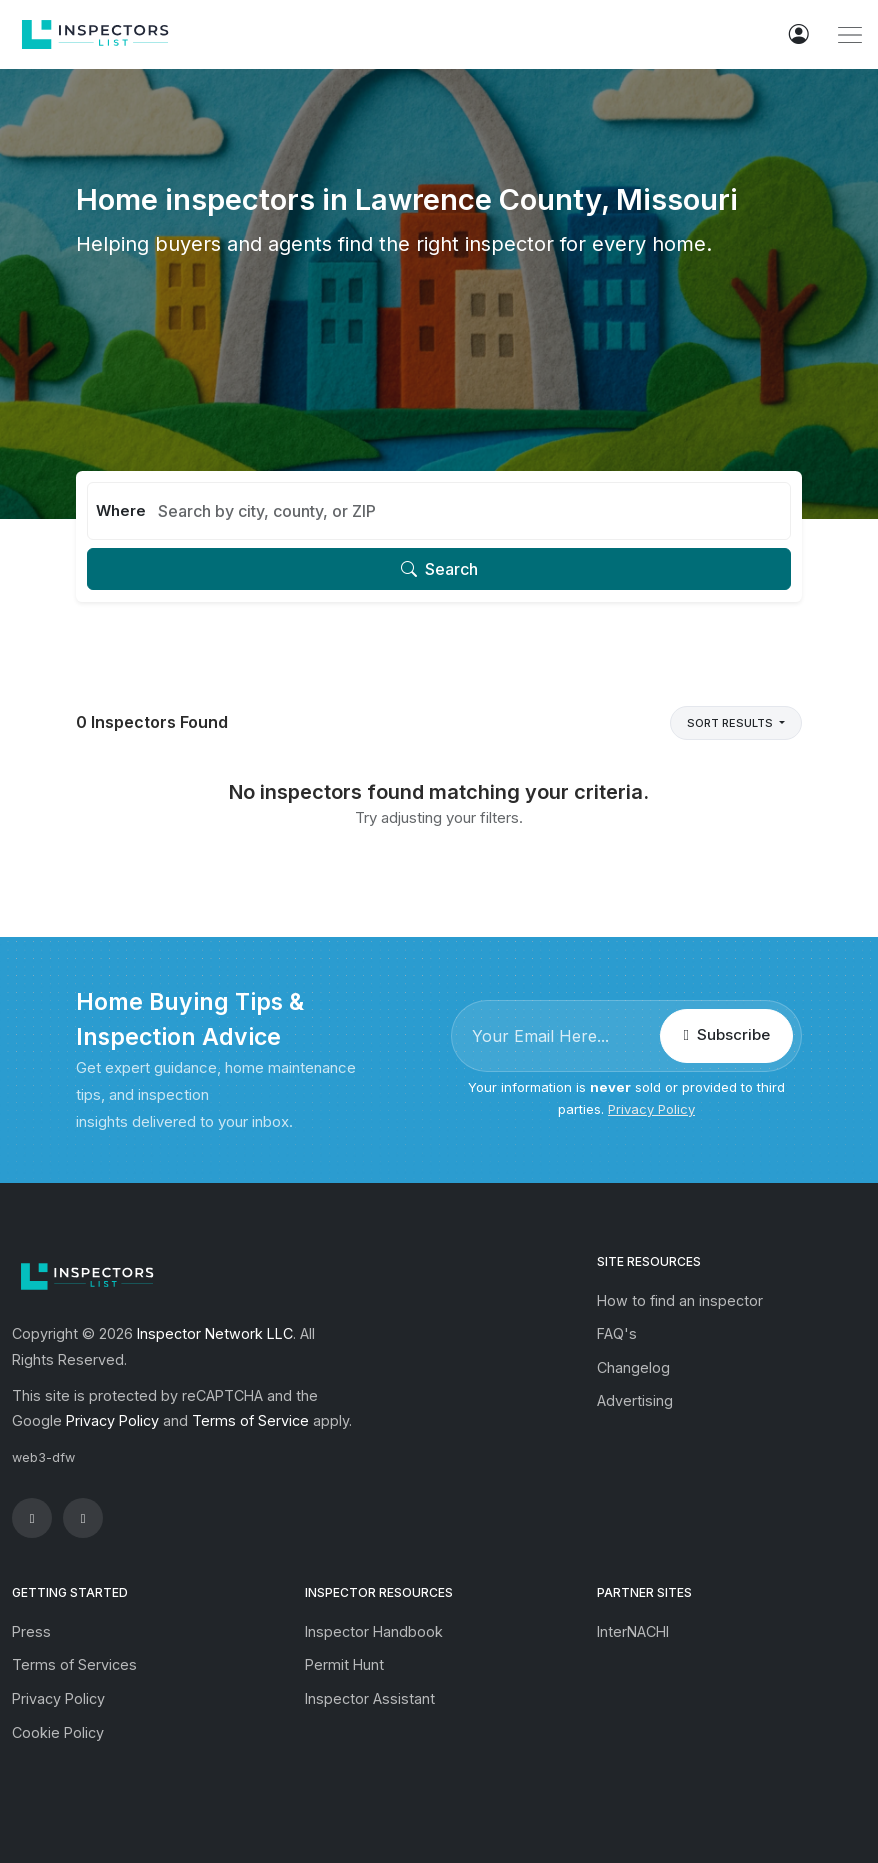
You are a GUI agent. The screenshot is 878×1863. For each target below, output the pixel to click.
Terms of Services (74, 1664)
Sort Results (731, 723)
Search (439, 569)
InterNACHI (633, 1631)
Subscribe (726, 1034)
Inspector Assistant (370, 1698)
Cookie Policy (58, 1732)
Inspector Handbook (374, 1631)
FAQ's (617, 1333)
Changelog (633, 1367)
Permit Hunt (344, 1664)
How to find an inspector (680, 1300)
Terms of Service (250, 1420)
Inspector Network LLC (215, 1333)
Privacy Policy (651, 1109)
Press (31, 1631)
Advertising (635, 1400)
